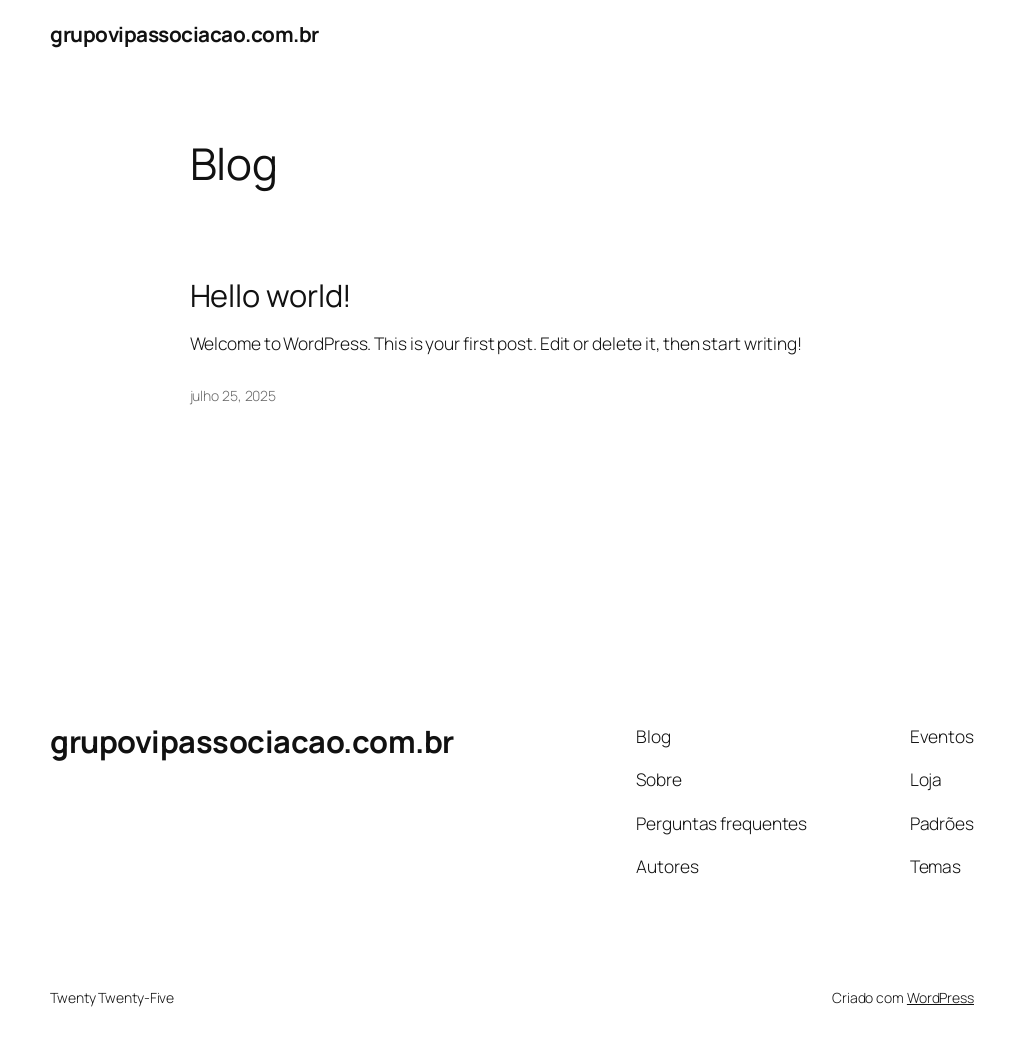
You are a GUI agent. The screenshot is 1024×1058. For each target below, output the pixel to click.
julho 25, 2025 (233, 395)
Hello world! (271, 295)
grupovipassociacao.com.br (184, 34)
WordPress (940, 997)
